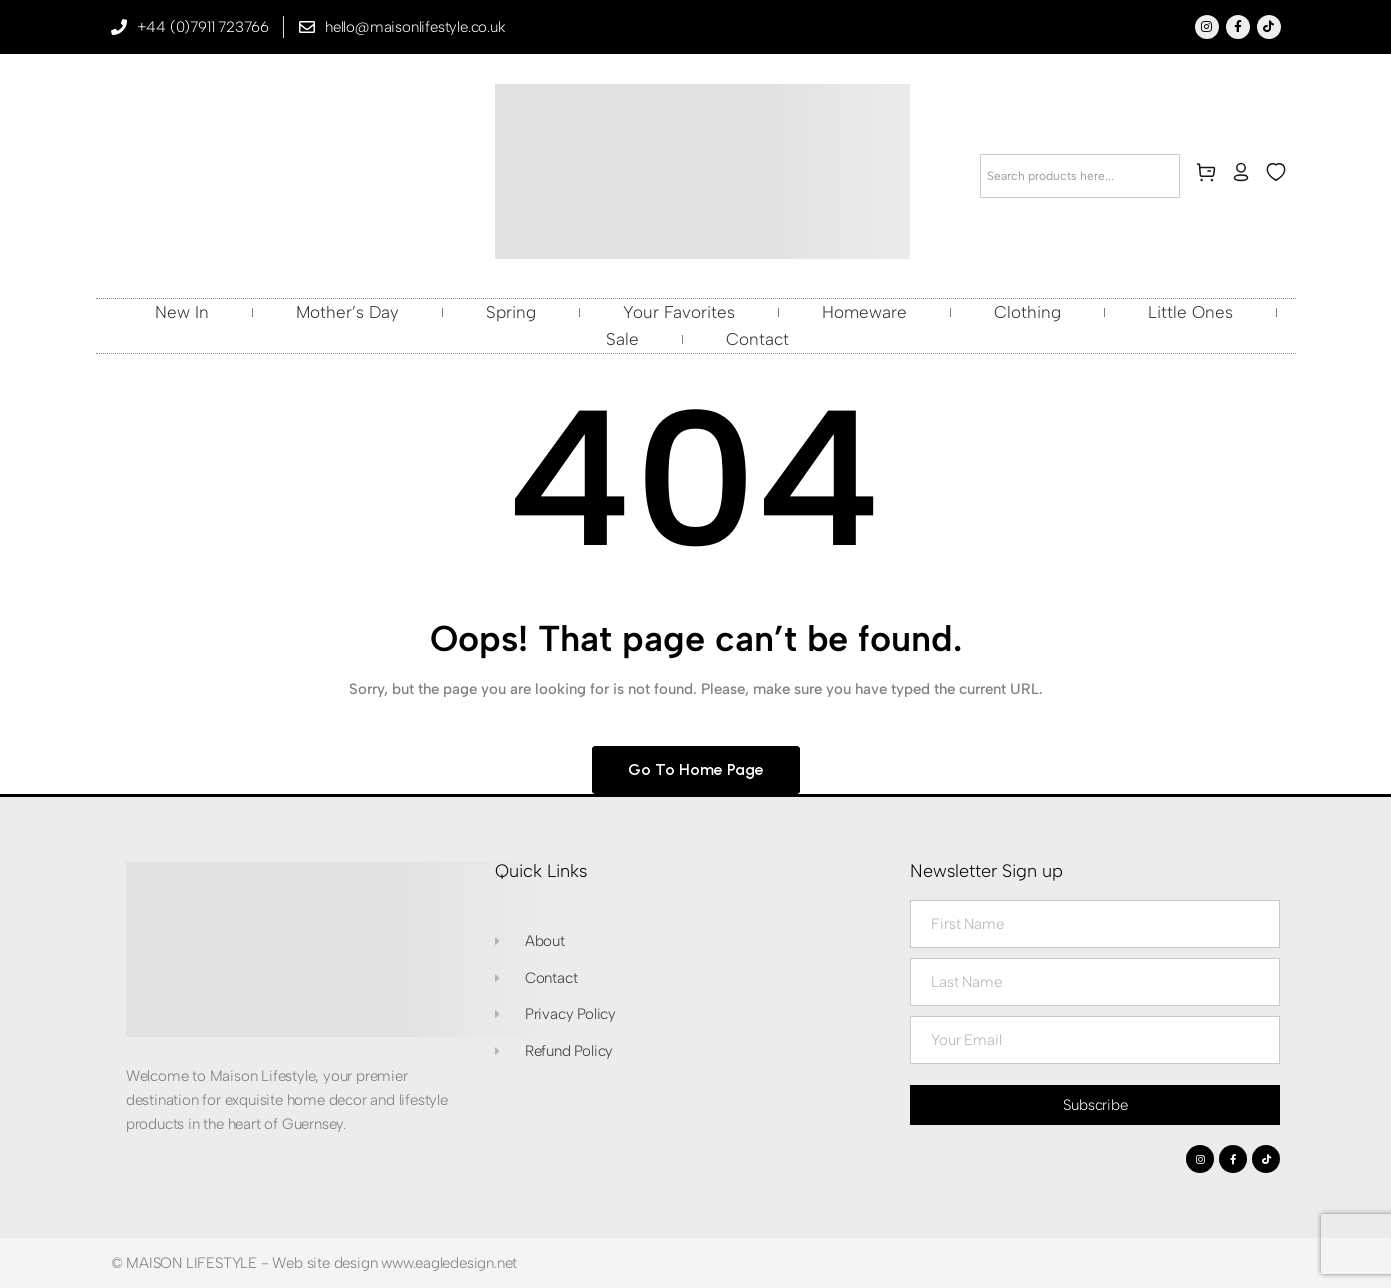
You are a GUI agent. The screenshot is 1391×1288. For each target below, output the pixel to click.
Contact (757, 339)
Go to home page (696, 769)
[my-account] (1245, 176)
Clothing (1027, 312)
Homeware (864, 312)
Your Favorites (679, 312)
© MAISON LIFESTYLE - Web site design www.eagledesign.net (314, 1263)
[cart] (1210, 176)
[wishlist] (1280, 176)
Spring (511, 312)
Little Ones (1190, 312)
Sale (622, 339)
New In (182, 312)
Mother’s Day (347, 312)
